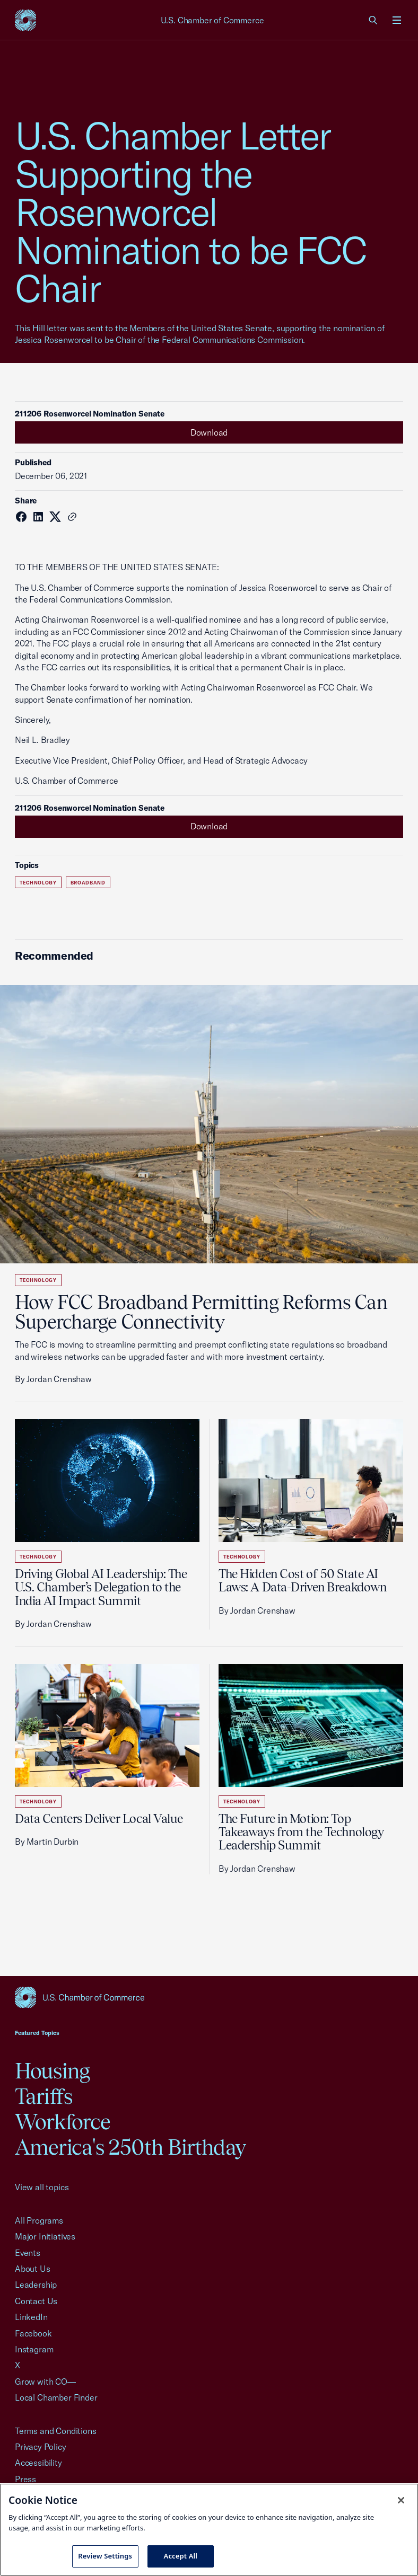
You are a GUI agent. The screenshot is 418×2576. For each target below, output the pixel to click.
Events (27, 2252)
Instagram (34, 2349)
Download (209, 432)
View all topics (41, 2187)
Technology (38, 883)
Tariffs (43, 2096)
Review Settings (105, 2556)
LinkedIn (31, 2317)
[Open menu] (396, 20)
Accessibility (38, 2462)
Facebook (33, 2333)
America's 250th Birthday (130, 2147)
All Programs (39, 2220)
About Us (32, 2268)
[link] (373, 20)
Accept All (181, 2556)
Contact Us (36, 2301)
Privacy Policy (40, 2446)
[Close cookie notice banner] (401, 2500)
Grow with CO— (45, 2381)
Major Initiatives (45, 2236)
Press (25, 2479)
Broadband (88, 883)
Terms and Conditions (55, 2430)
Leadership (36, 2284)
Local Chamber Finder (56, 2397)
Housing (52, 2070)
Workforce (62, 2121)
